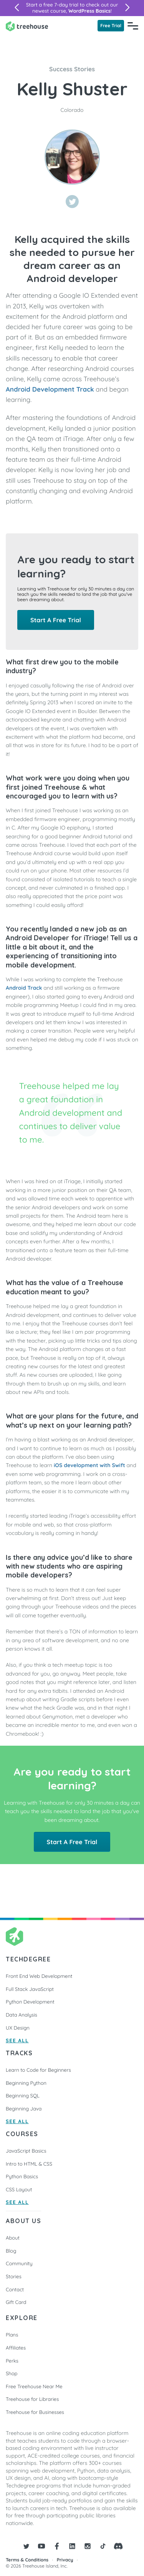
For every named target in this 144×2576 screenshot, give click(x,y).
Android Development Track (50, 389)
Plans (12, 2335)
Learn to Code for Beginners (38, 2070)
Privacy (65, 2560)
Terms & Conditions (27, 2560)
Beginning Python (26, 2083)
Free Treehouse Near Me (34, 2387)
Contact (15, 2290)
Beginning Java (24, 2109)
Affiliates (16, 2348)
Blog (11, 2251)
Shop (11, 2374)
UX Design (18, 2028)
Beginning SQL (23, 2096)
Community (19, 2264)
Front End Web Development (39, 1976)
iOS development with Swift (89, 1465)
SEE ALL (17, 2040)
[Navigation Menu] (132, 25)
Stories (14, 2277)
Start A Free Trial (55, 620)
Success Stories (72, 69)
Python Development (30, 2002)
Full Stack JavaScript (30, 1989)
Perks (12, 2361)
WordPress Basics (89, 11)
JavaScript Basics (26, 2151)
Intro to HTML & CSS (29, 2164)
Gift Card (16, 2302)
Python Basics (22, 2177)
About (13, 2238)
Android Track (24, 987)
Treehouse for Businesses (35, 2412)
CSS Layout (19, 2190)
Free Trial (110, 25)
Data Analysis (21, 2015)
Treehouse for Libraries (32, 2399)
